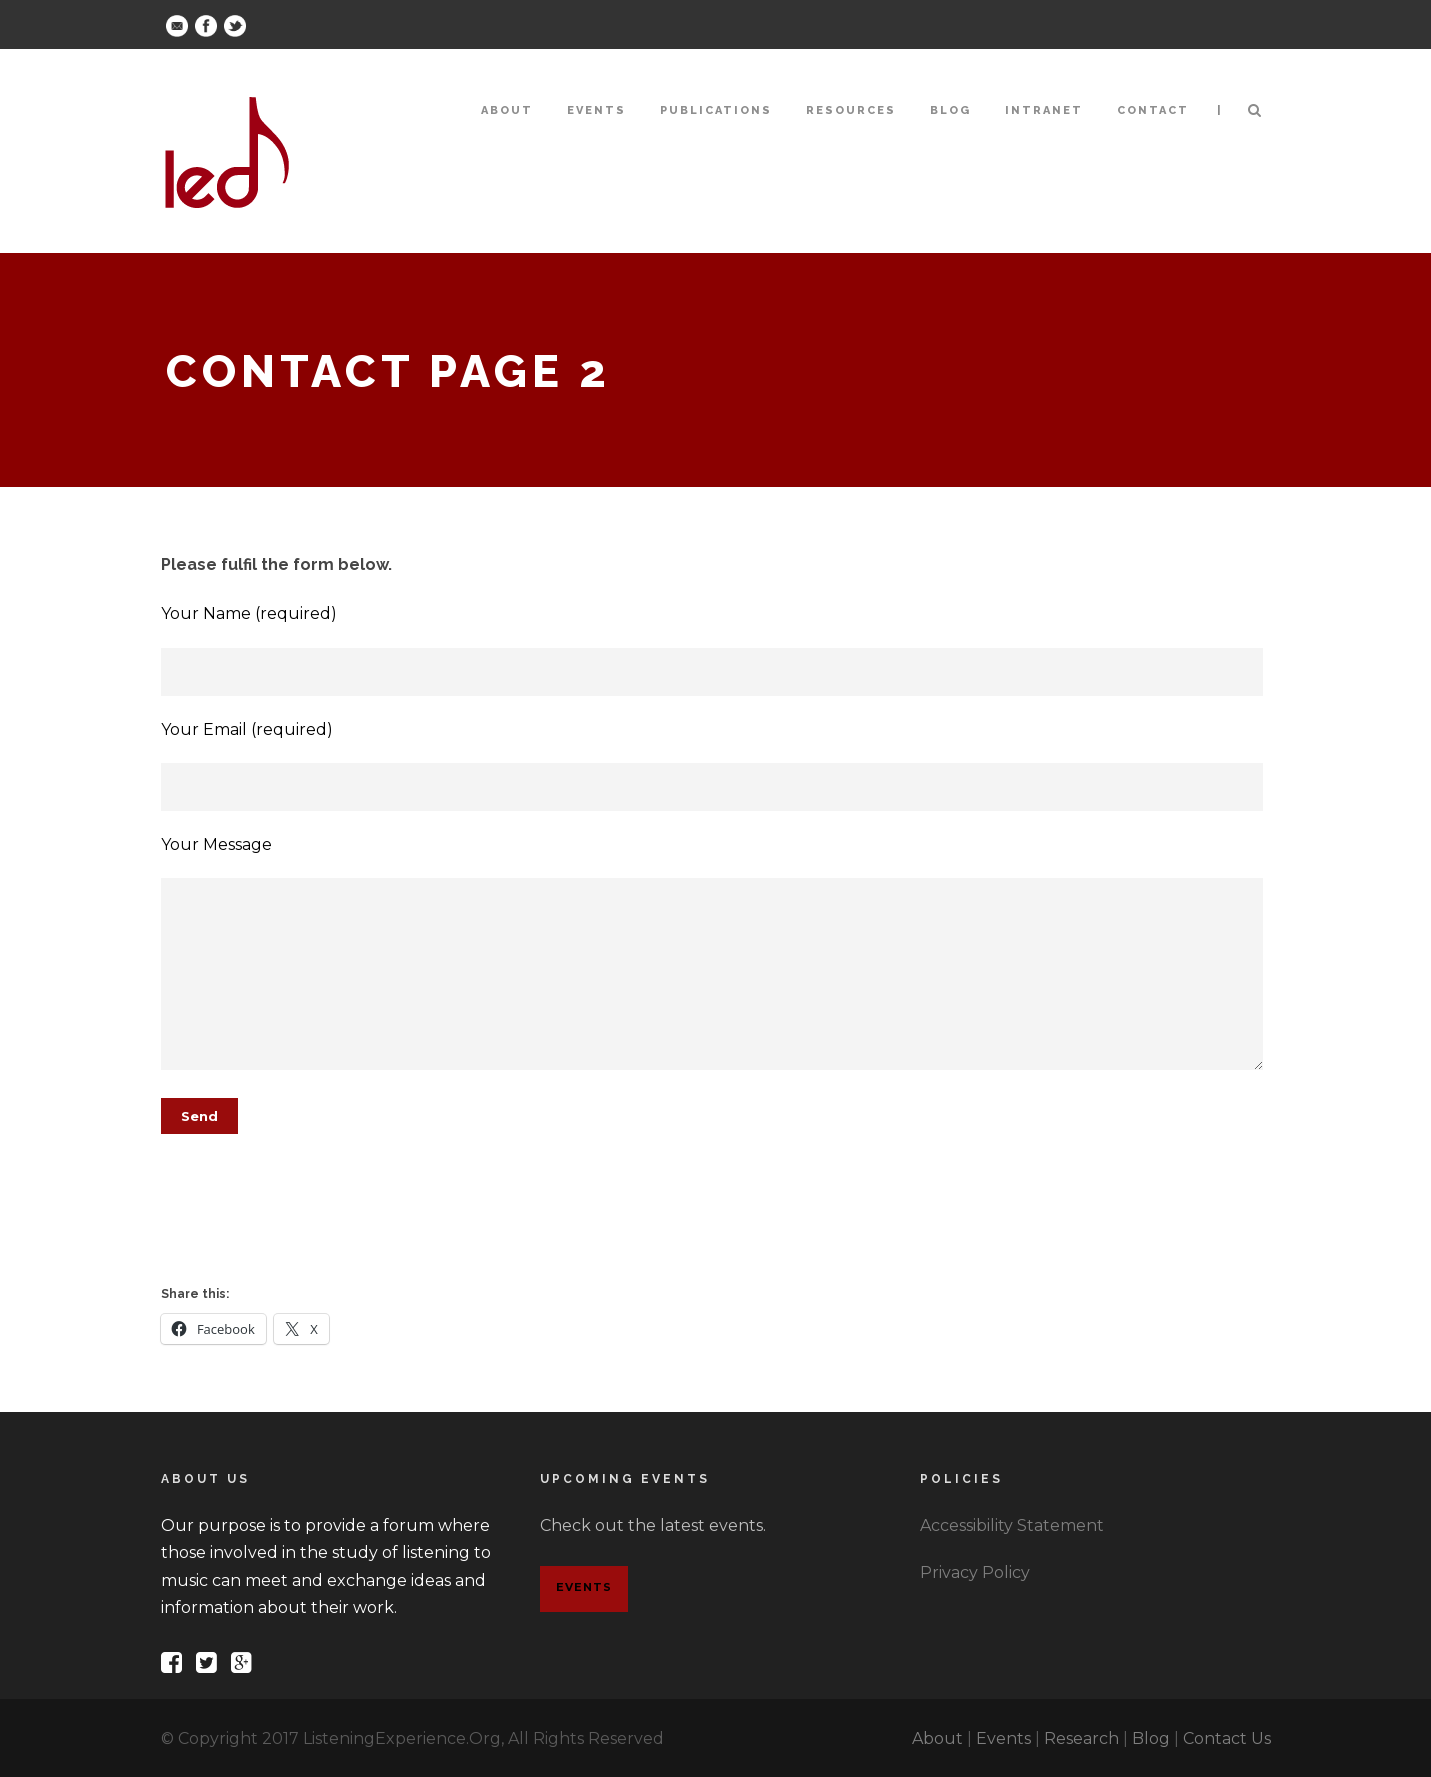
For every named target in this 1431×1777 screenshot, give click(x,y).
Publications (716, 110)
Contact (1153, 110)
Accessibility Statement (1012, 1525)
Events (596, 110)
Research (1081, 1738)
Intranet (1044, 110)
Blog (950, 110)
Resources (851, 110)
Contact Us (1227, 1738)
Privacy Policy (975, 1572)
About (507, 110)
